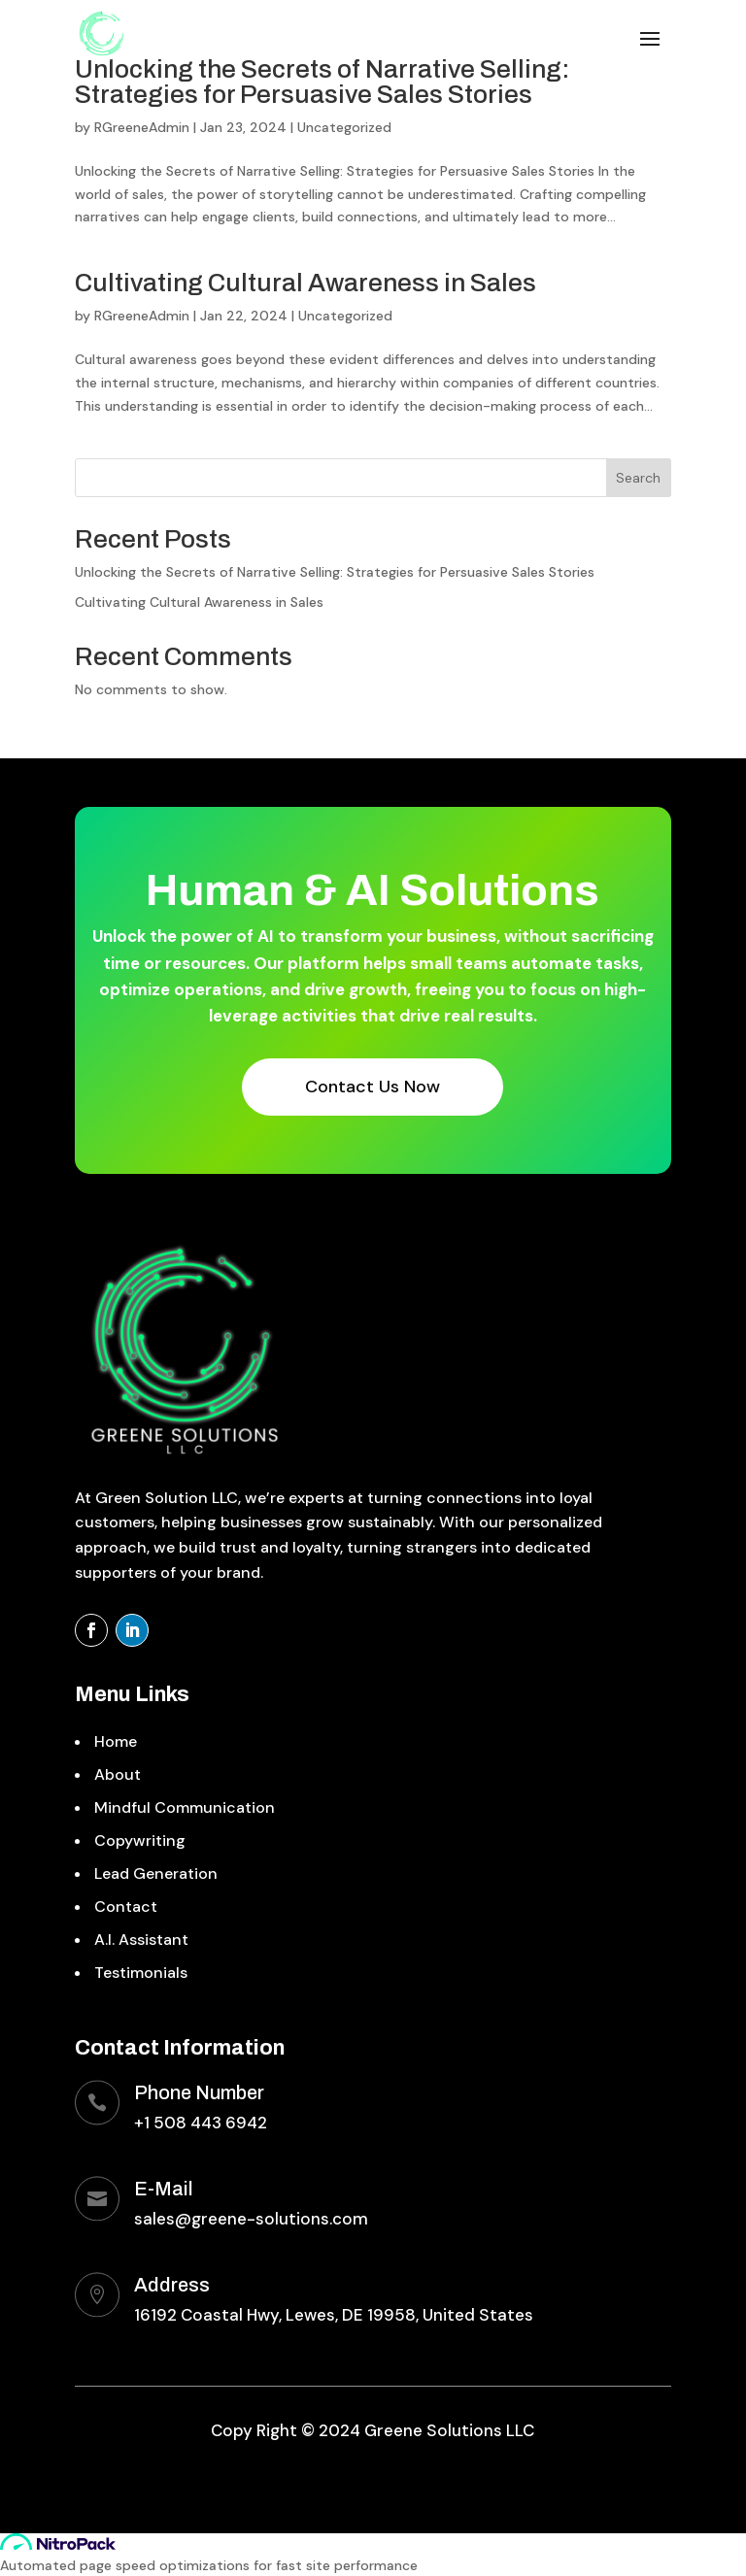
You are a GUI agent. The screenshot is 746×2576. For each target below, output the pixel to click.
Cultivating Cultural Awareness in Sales (305, 282)
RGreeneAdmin (141, 127)
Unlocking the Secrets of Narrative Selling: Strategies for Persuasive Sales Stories (322, 81)
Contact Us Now (372, 1086)
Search (638, 477)
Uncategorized (344, 127)
